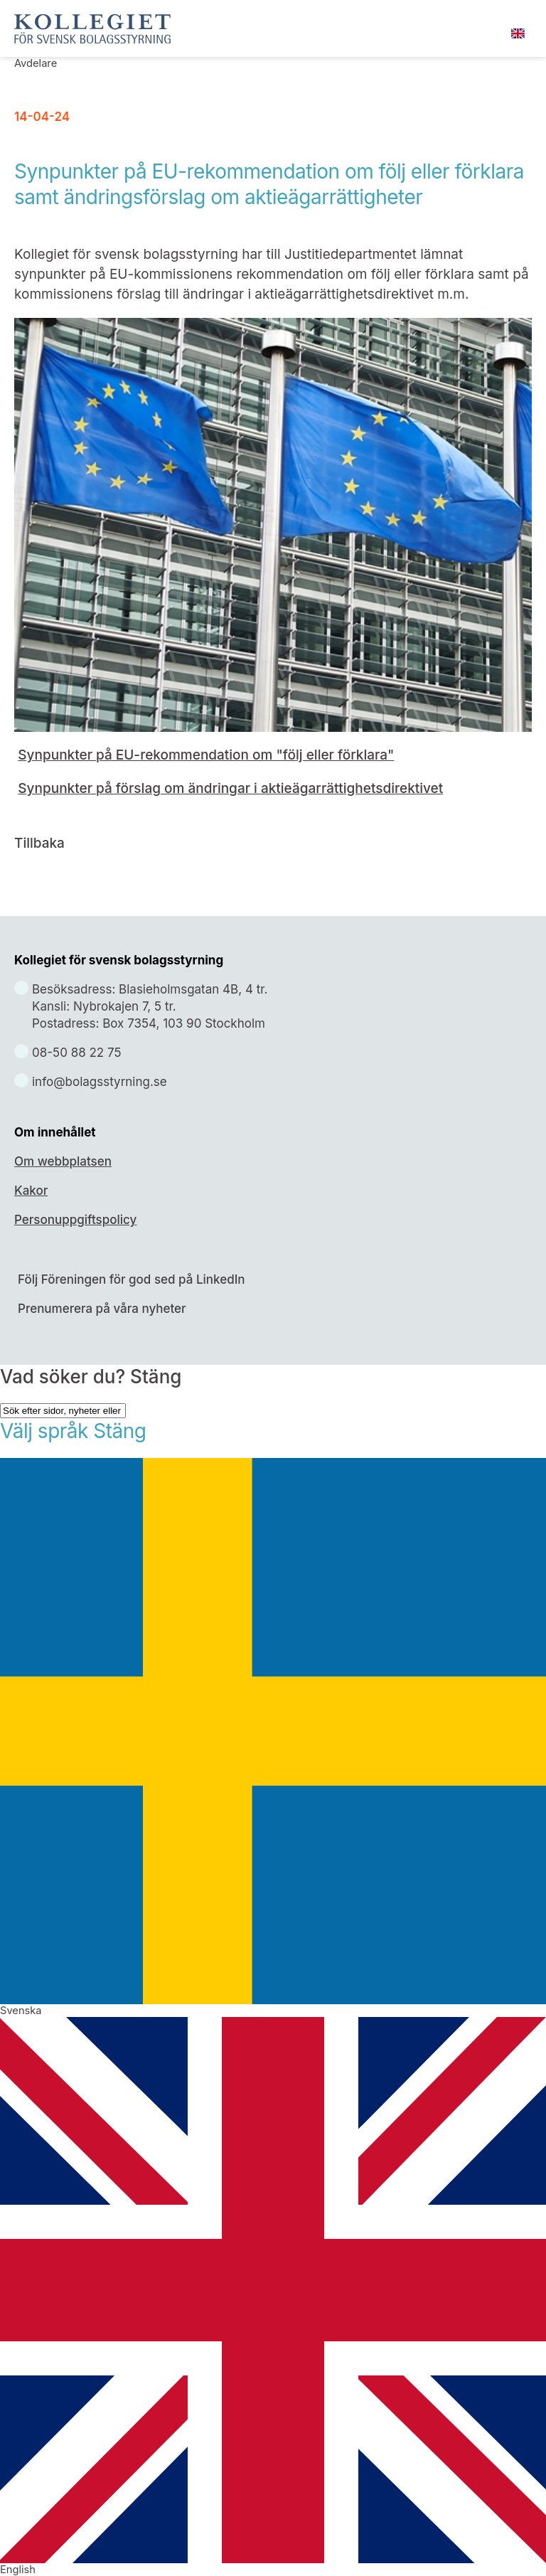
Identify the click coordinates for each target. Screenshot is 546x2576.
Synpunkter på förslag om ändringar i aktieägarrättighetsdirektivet (230, 788)
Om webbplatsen (63, 1161)
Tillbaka (39, 843)
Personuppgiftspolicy (75, 1220)
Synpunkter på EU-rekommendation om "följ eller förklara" (206, 755)
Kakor (31, 1190)
